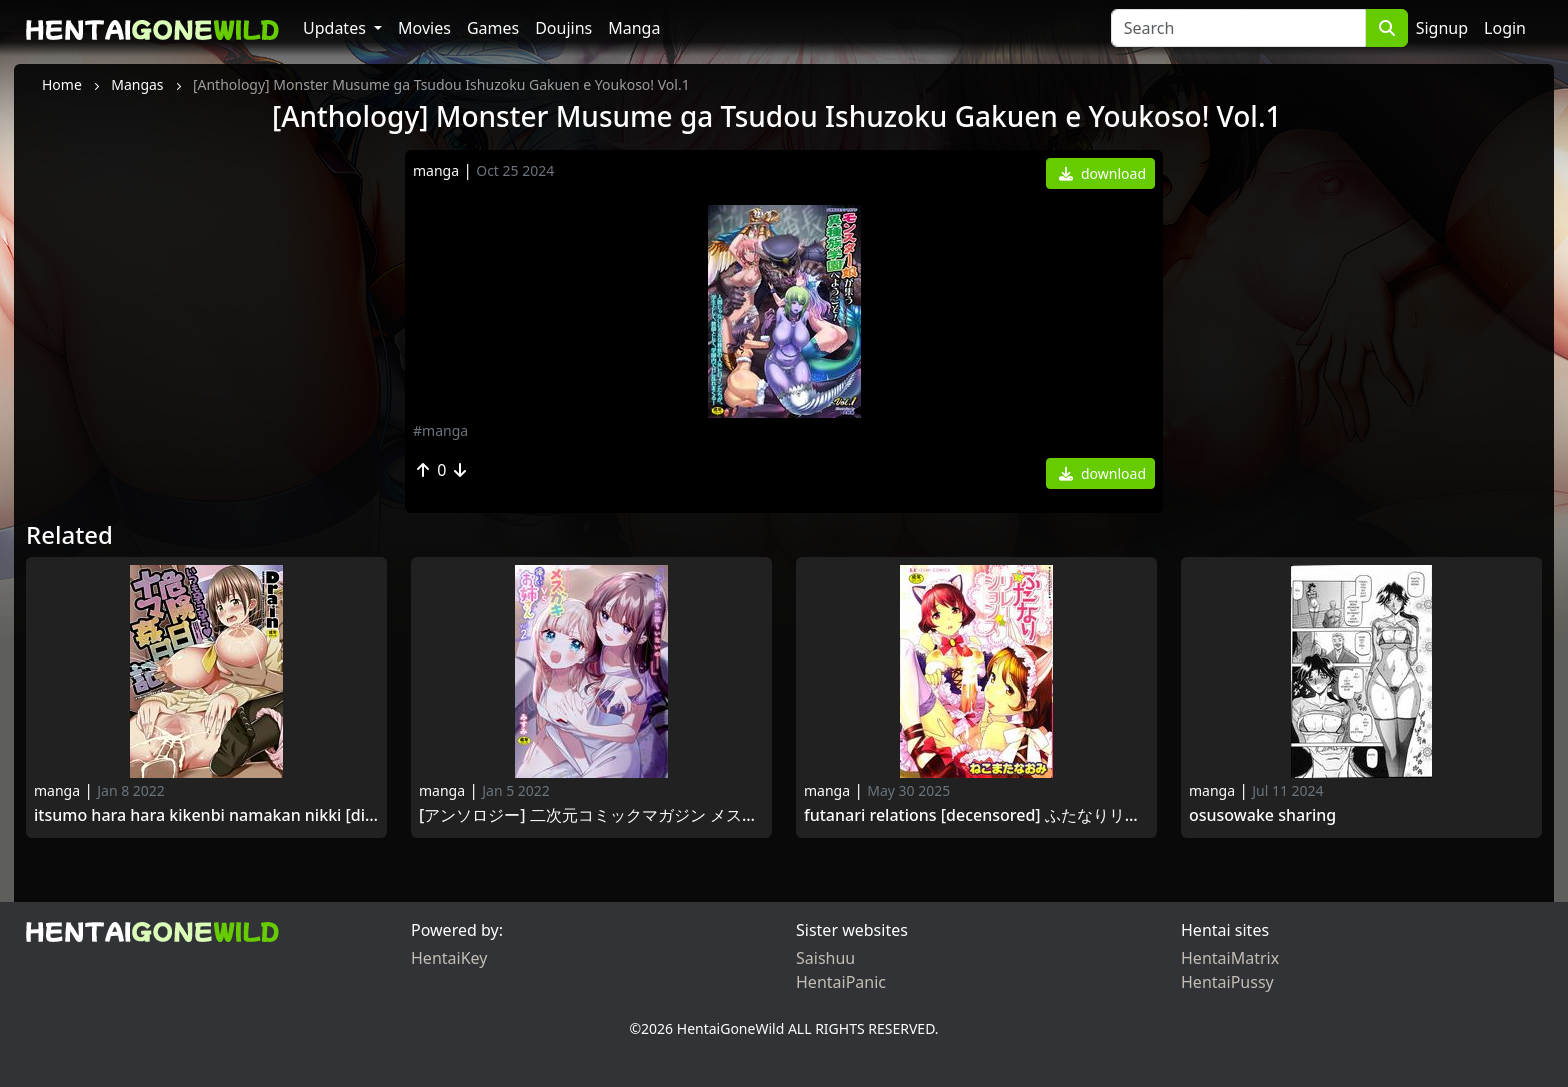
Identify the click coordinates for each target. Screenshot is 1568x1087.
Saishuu (825, 958)
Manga (634, 28)
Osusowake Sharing (1262, 815)
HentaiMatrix (1230, 958)
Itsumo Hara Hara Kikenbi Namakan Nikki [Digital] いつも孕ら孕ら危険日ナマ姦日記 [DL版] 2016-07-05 (206, 815)
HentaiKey (449, 958)
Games (493, 28)
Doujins (563, 28)
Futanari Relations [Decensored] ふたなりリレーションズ (976, 815)
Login (1505, 28)
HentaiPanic (841, 982)
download (1102, 173)
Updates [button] (336, 28)
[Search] (1238, 28)
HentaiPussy (1227, 982)
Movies (424, 28)
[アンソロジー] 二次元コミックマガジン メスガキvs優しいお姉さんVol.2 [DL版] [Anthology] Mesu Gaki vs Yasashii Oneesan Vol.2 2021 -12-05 (591, 815)
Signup (1442, 28)
